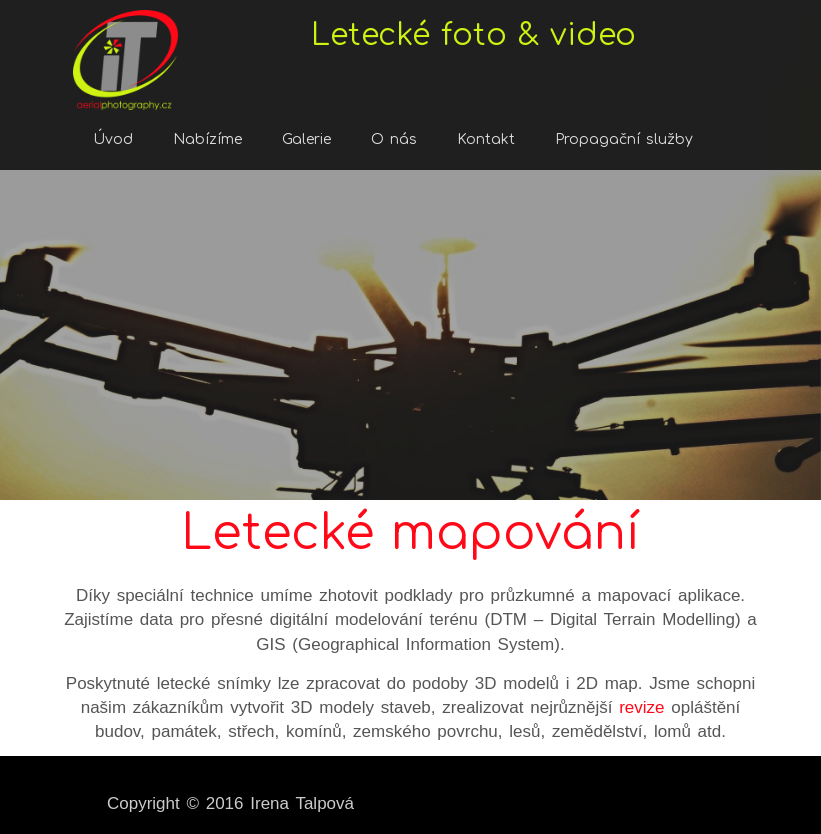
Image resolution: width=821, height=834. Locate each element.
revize (641, 707)
